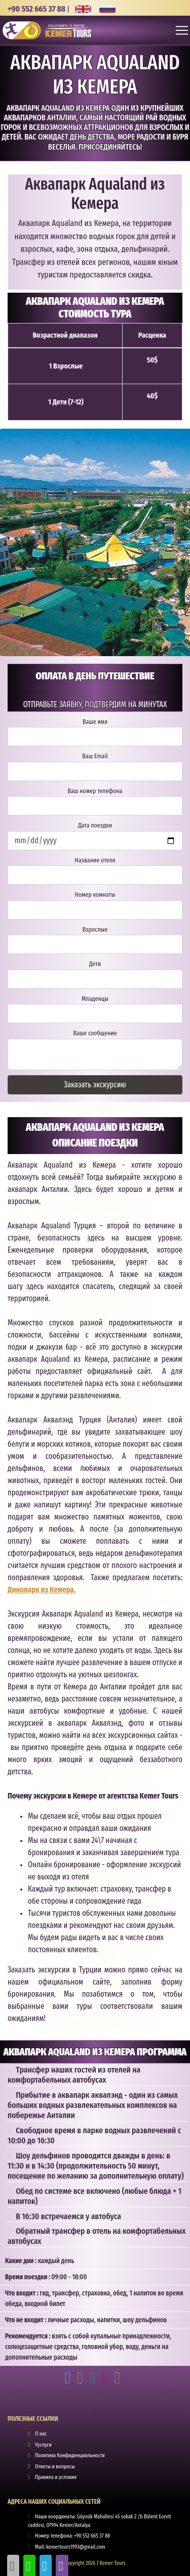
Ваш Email (94, 756)
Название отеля (94, 860)
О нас (41, 2433)
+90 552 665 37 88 (36, 9)
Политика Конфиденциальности (70, 2455)
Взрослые (95, 929)
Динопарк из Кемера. (41, 1589)
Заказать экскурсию (95, 1084)
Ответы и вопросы (55, 2466)
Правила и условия (56, 2477)
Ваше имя (95, 721)
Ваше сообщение (95, 1033)
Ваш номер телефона (94, 791)
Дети (95, 964)
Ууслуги (43, 2445)
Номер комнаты (95, 894)
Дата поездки (95, 825)
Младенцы (95, 998)
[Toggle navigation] (182, 30)
